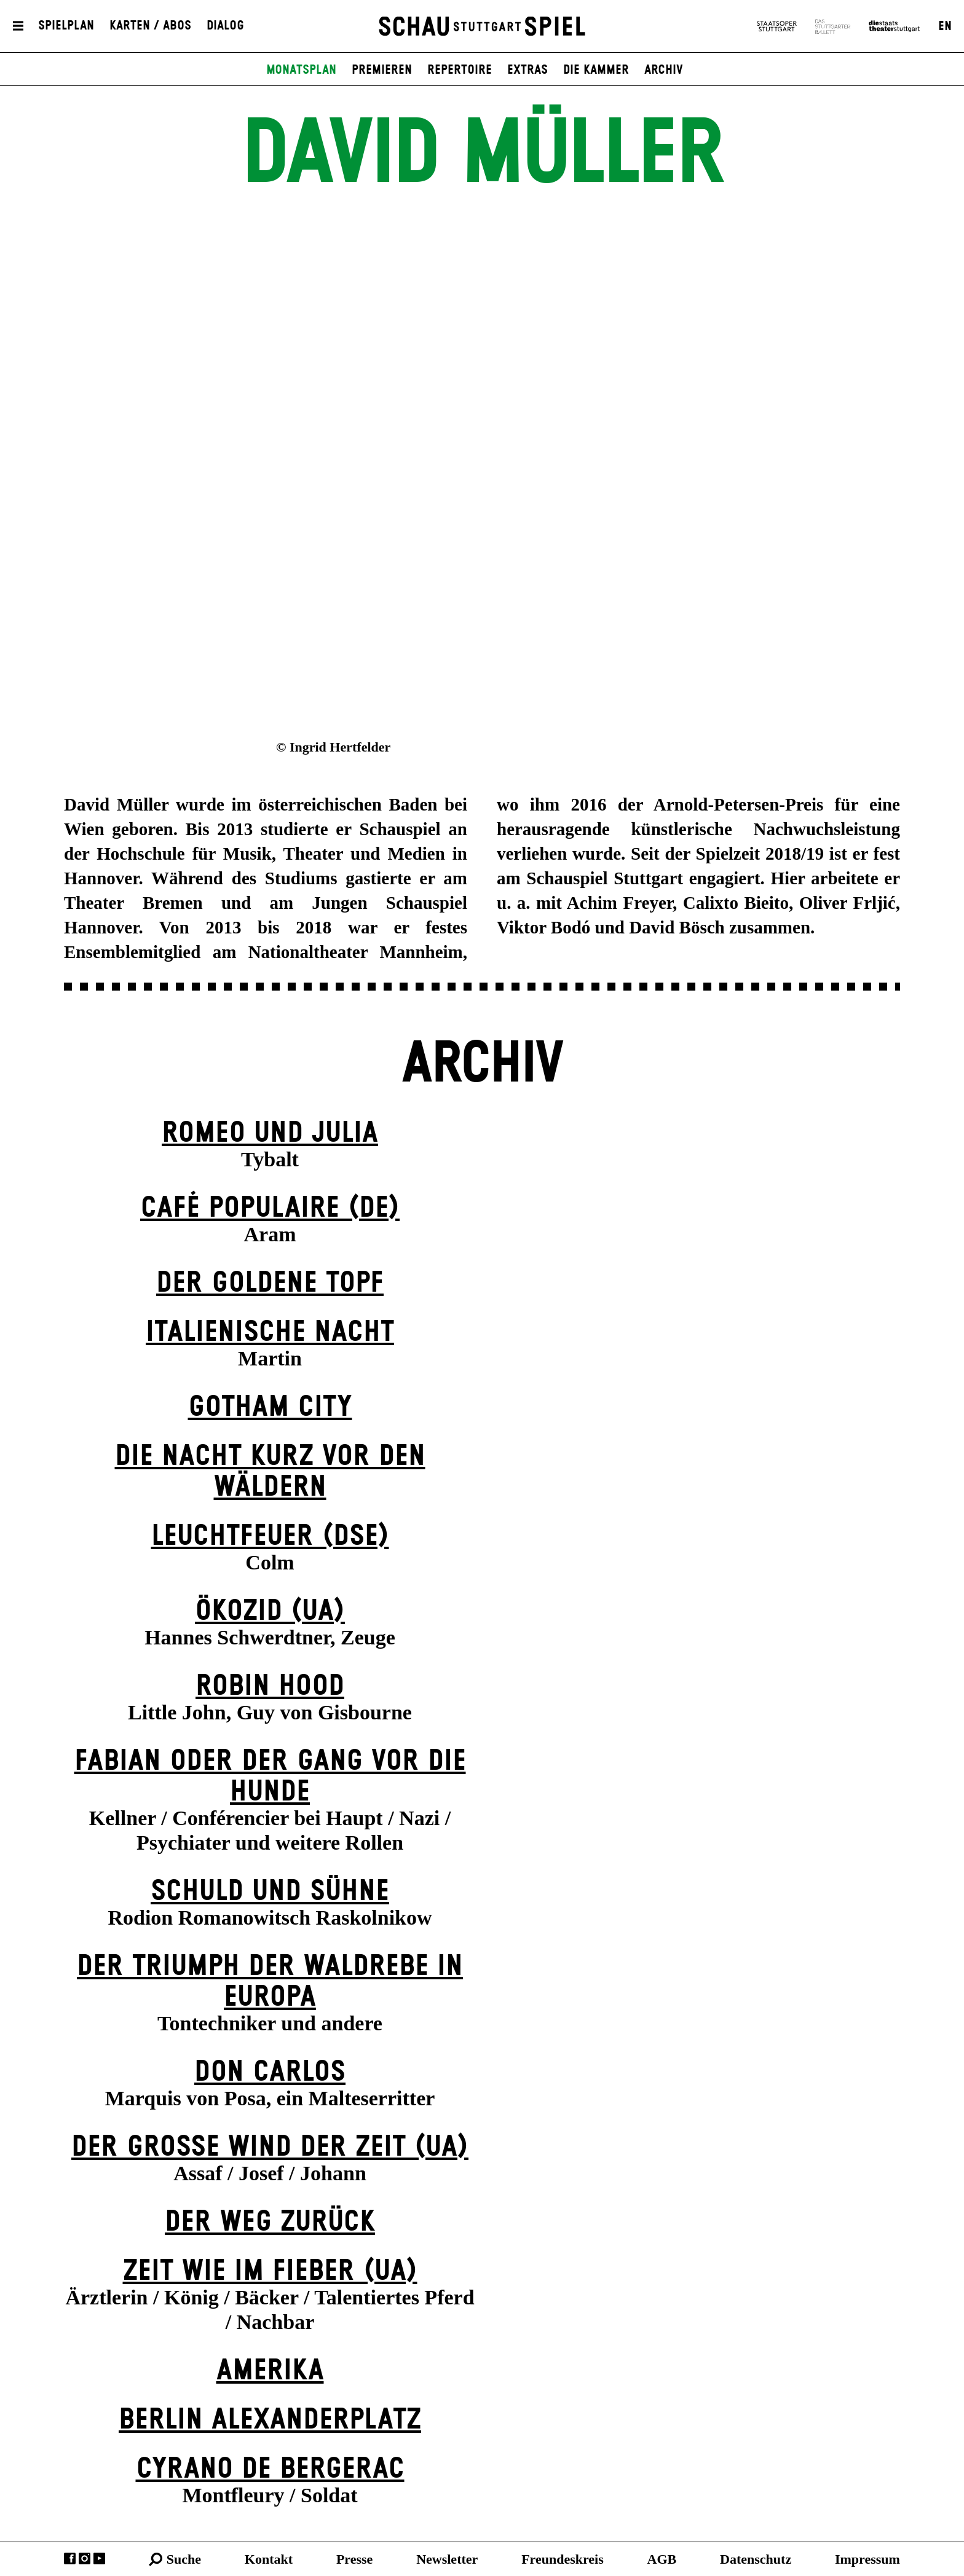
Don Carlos (270, 2072)
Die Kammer (596, 70)
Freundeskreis (562, 2559)
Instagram (84, 2558)
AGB (662, 2559)
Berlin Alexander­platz (270, 2420)
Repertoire (459, 70)
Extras (527, 70)
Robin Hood (270, 1686)
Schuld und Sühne (270, 1892)
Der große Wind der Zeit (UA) (269, 2147)
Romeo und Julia (270, 1133)
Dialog (225, 26)
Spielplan (66, 26)
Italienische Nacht (270, 1332)
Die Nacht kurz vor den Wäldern (270, 1472)
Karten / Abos (150, 26)
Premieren (382, 70)
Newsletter (447, 2559)
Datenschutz (755, 2559)
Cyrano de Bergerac (270, 2469)
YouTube (99, 2558)
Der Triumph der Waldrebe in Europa (270, 1982)
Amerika (270, 2371)
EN (945, 26)
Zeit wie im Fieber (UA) (270, 2271)
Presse (354, 2559)
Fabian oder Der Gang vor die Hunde (270, 1776)
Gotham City (270, 1407)
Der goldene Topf (270, 1283)
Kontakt (269, 2559)
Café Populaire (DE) (270, 1208)
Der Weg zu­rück (270, 2222)
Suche (184, 2559)
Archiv (663, 70)
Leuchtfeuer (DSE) (270, 1537)
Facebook (70, 2558)
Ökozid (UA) (270, 1611)
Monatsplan (301, 70)
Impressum (867, 2559)
